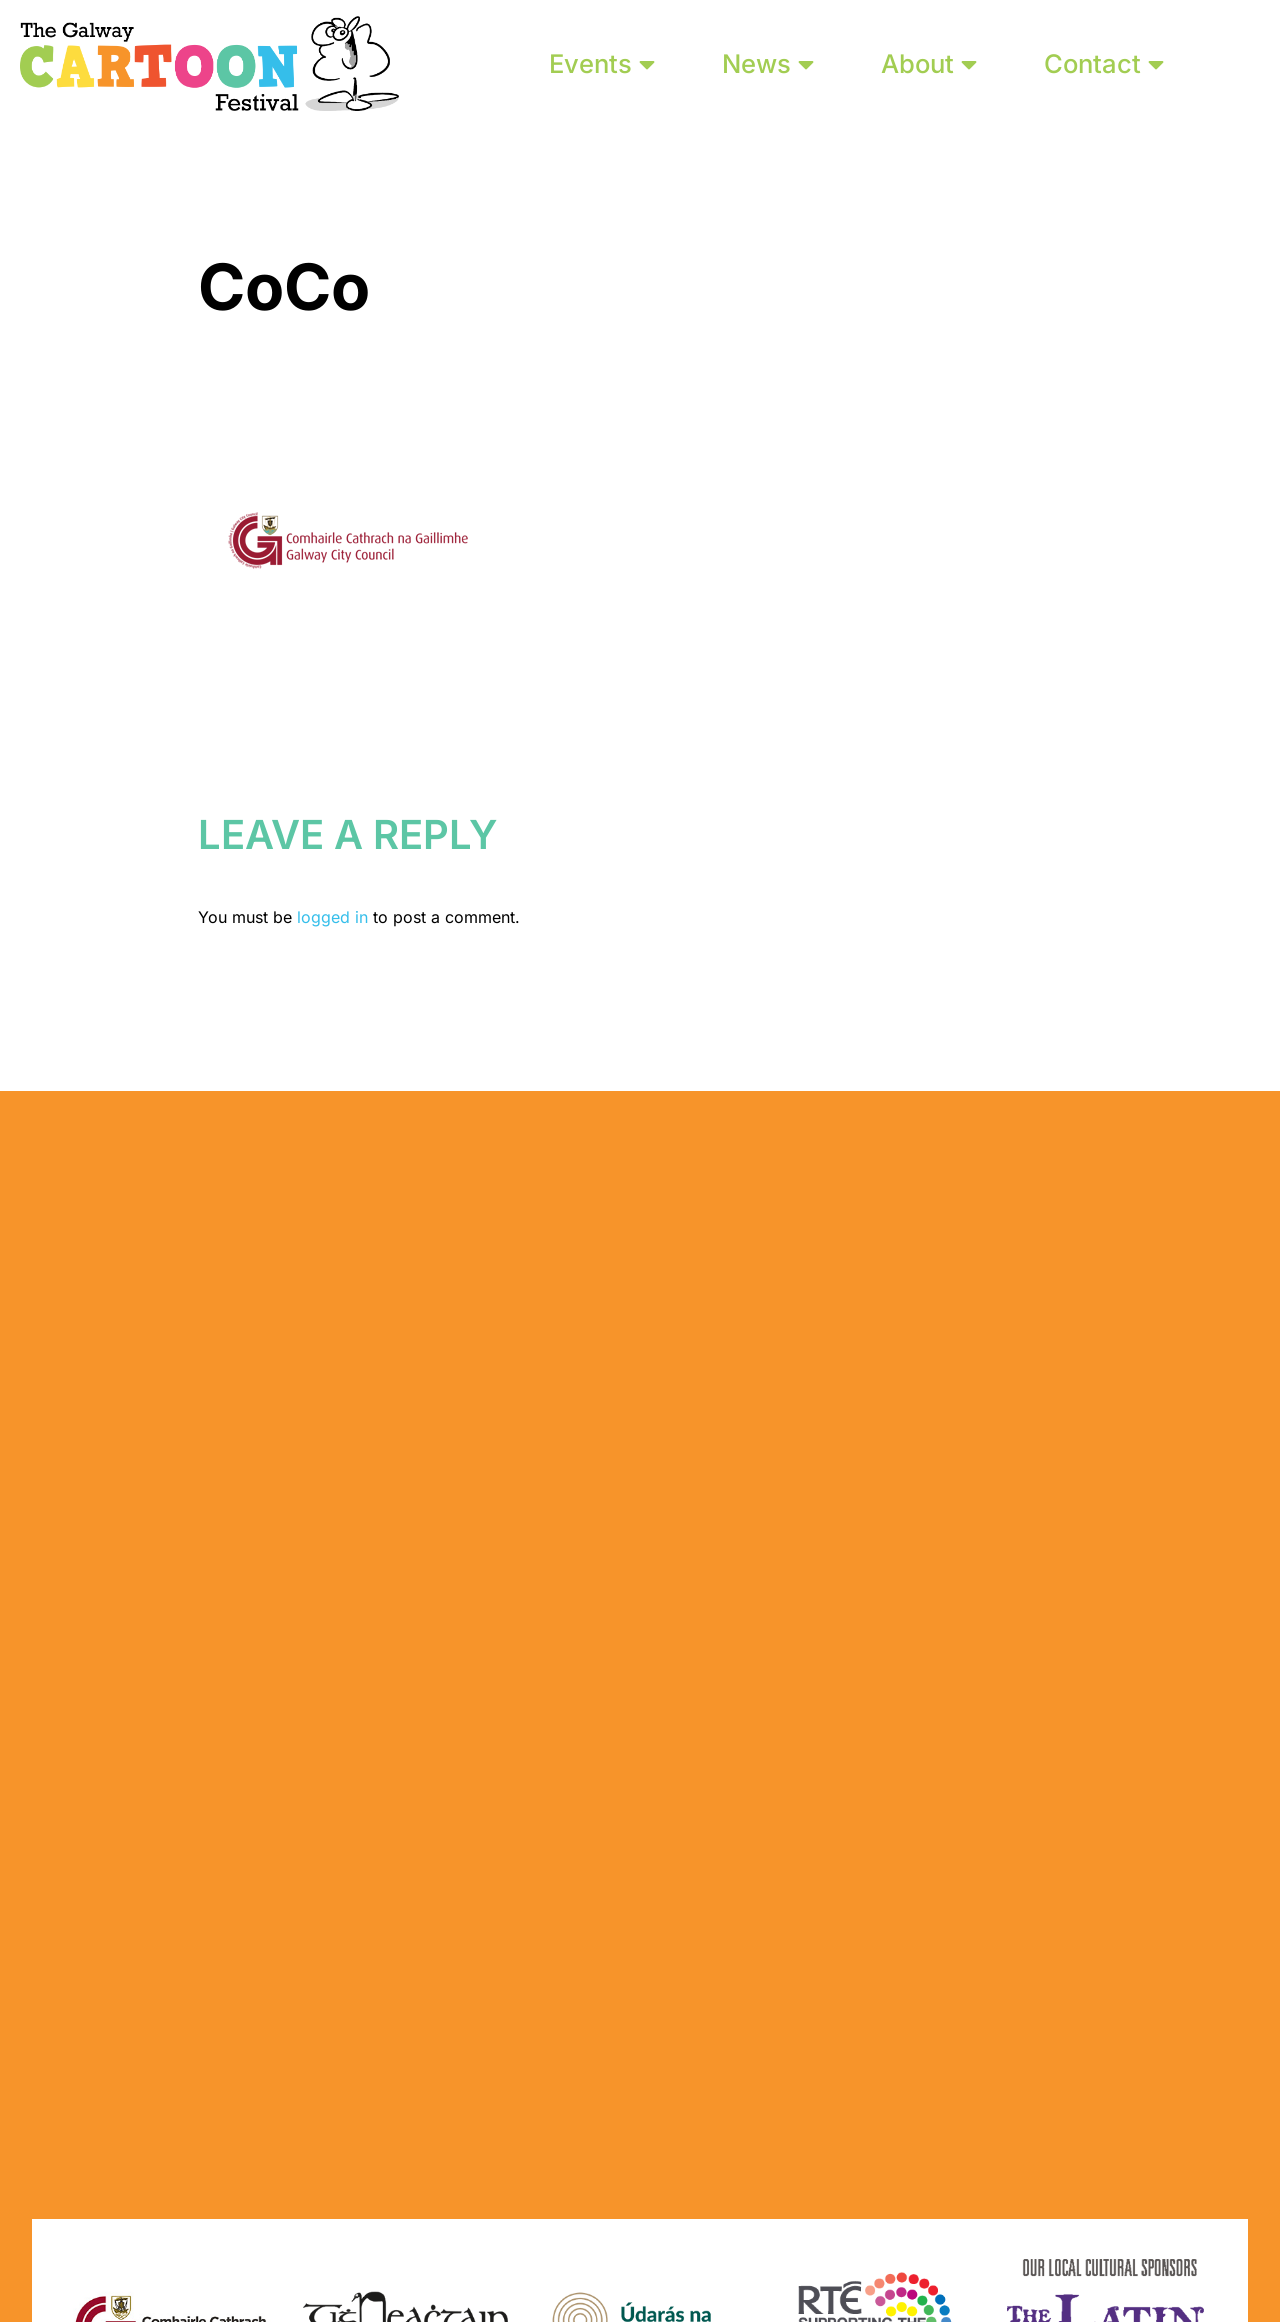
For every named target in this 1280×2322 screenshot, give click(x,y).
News (768, 63)
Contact (1104, 63)
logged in (332, 917)
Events (602, 63)
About (929, 63)
